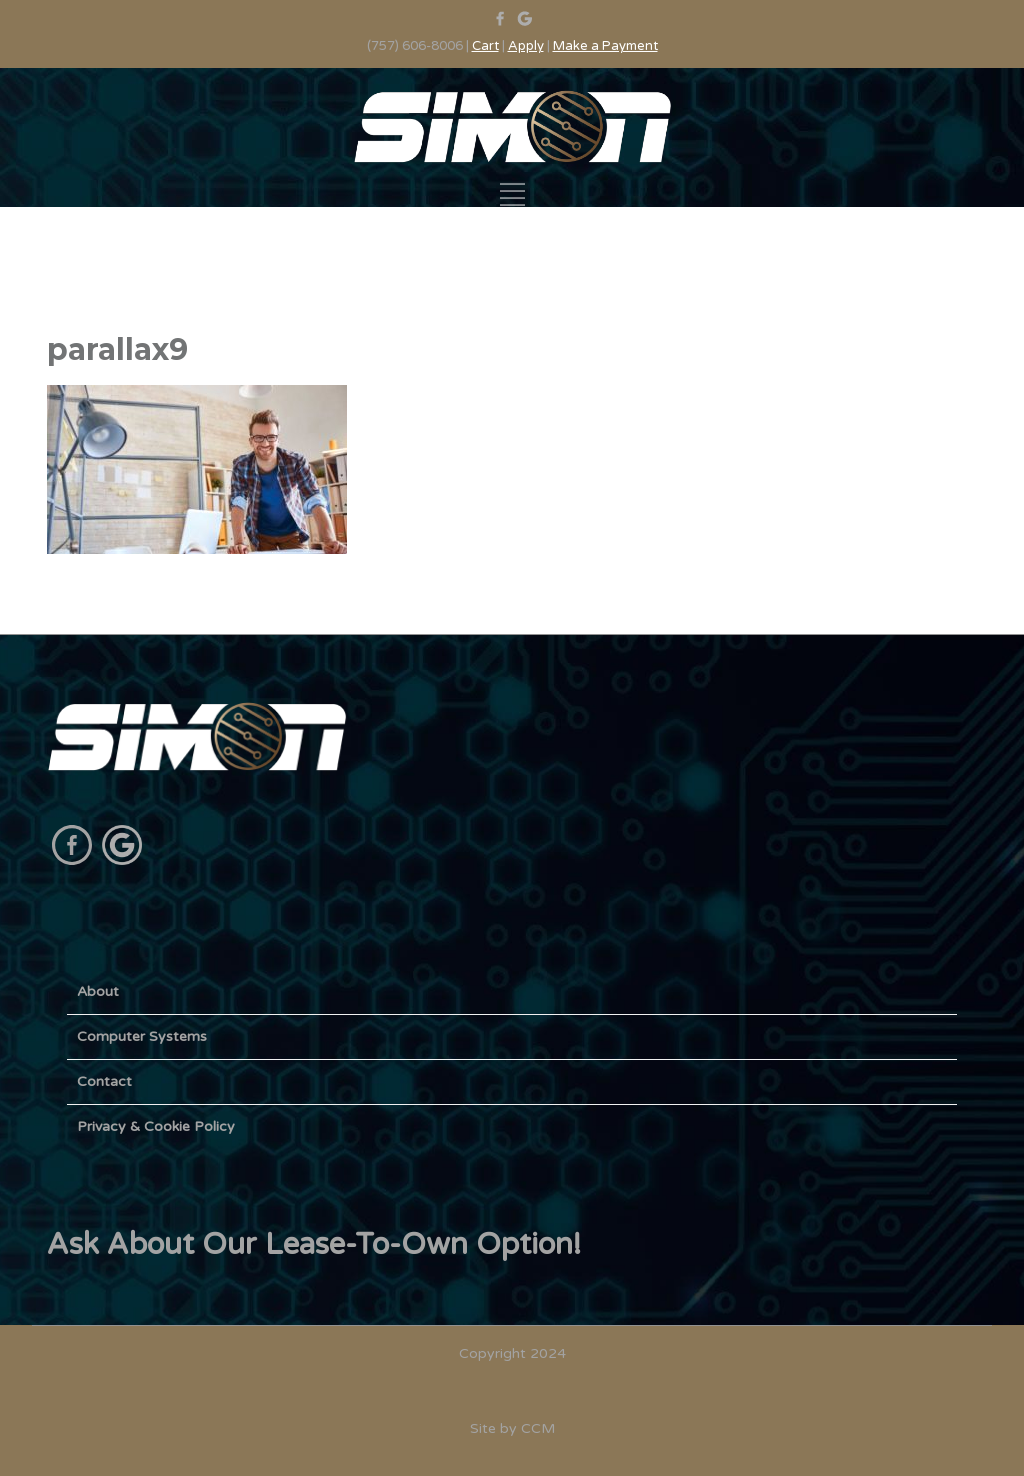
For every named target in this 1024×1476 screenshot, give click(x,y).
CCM (538, 1428)
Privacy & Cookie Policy (156, 1126)
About (98, 991)
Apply (526, 46)
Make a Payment (605, 46)
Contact (104, 1081)
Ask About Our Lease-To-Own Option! (314, 1244)
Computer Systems (142, 1036)
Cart (485, 46)
